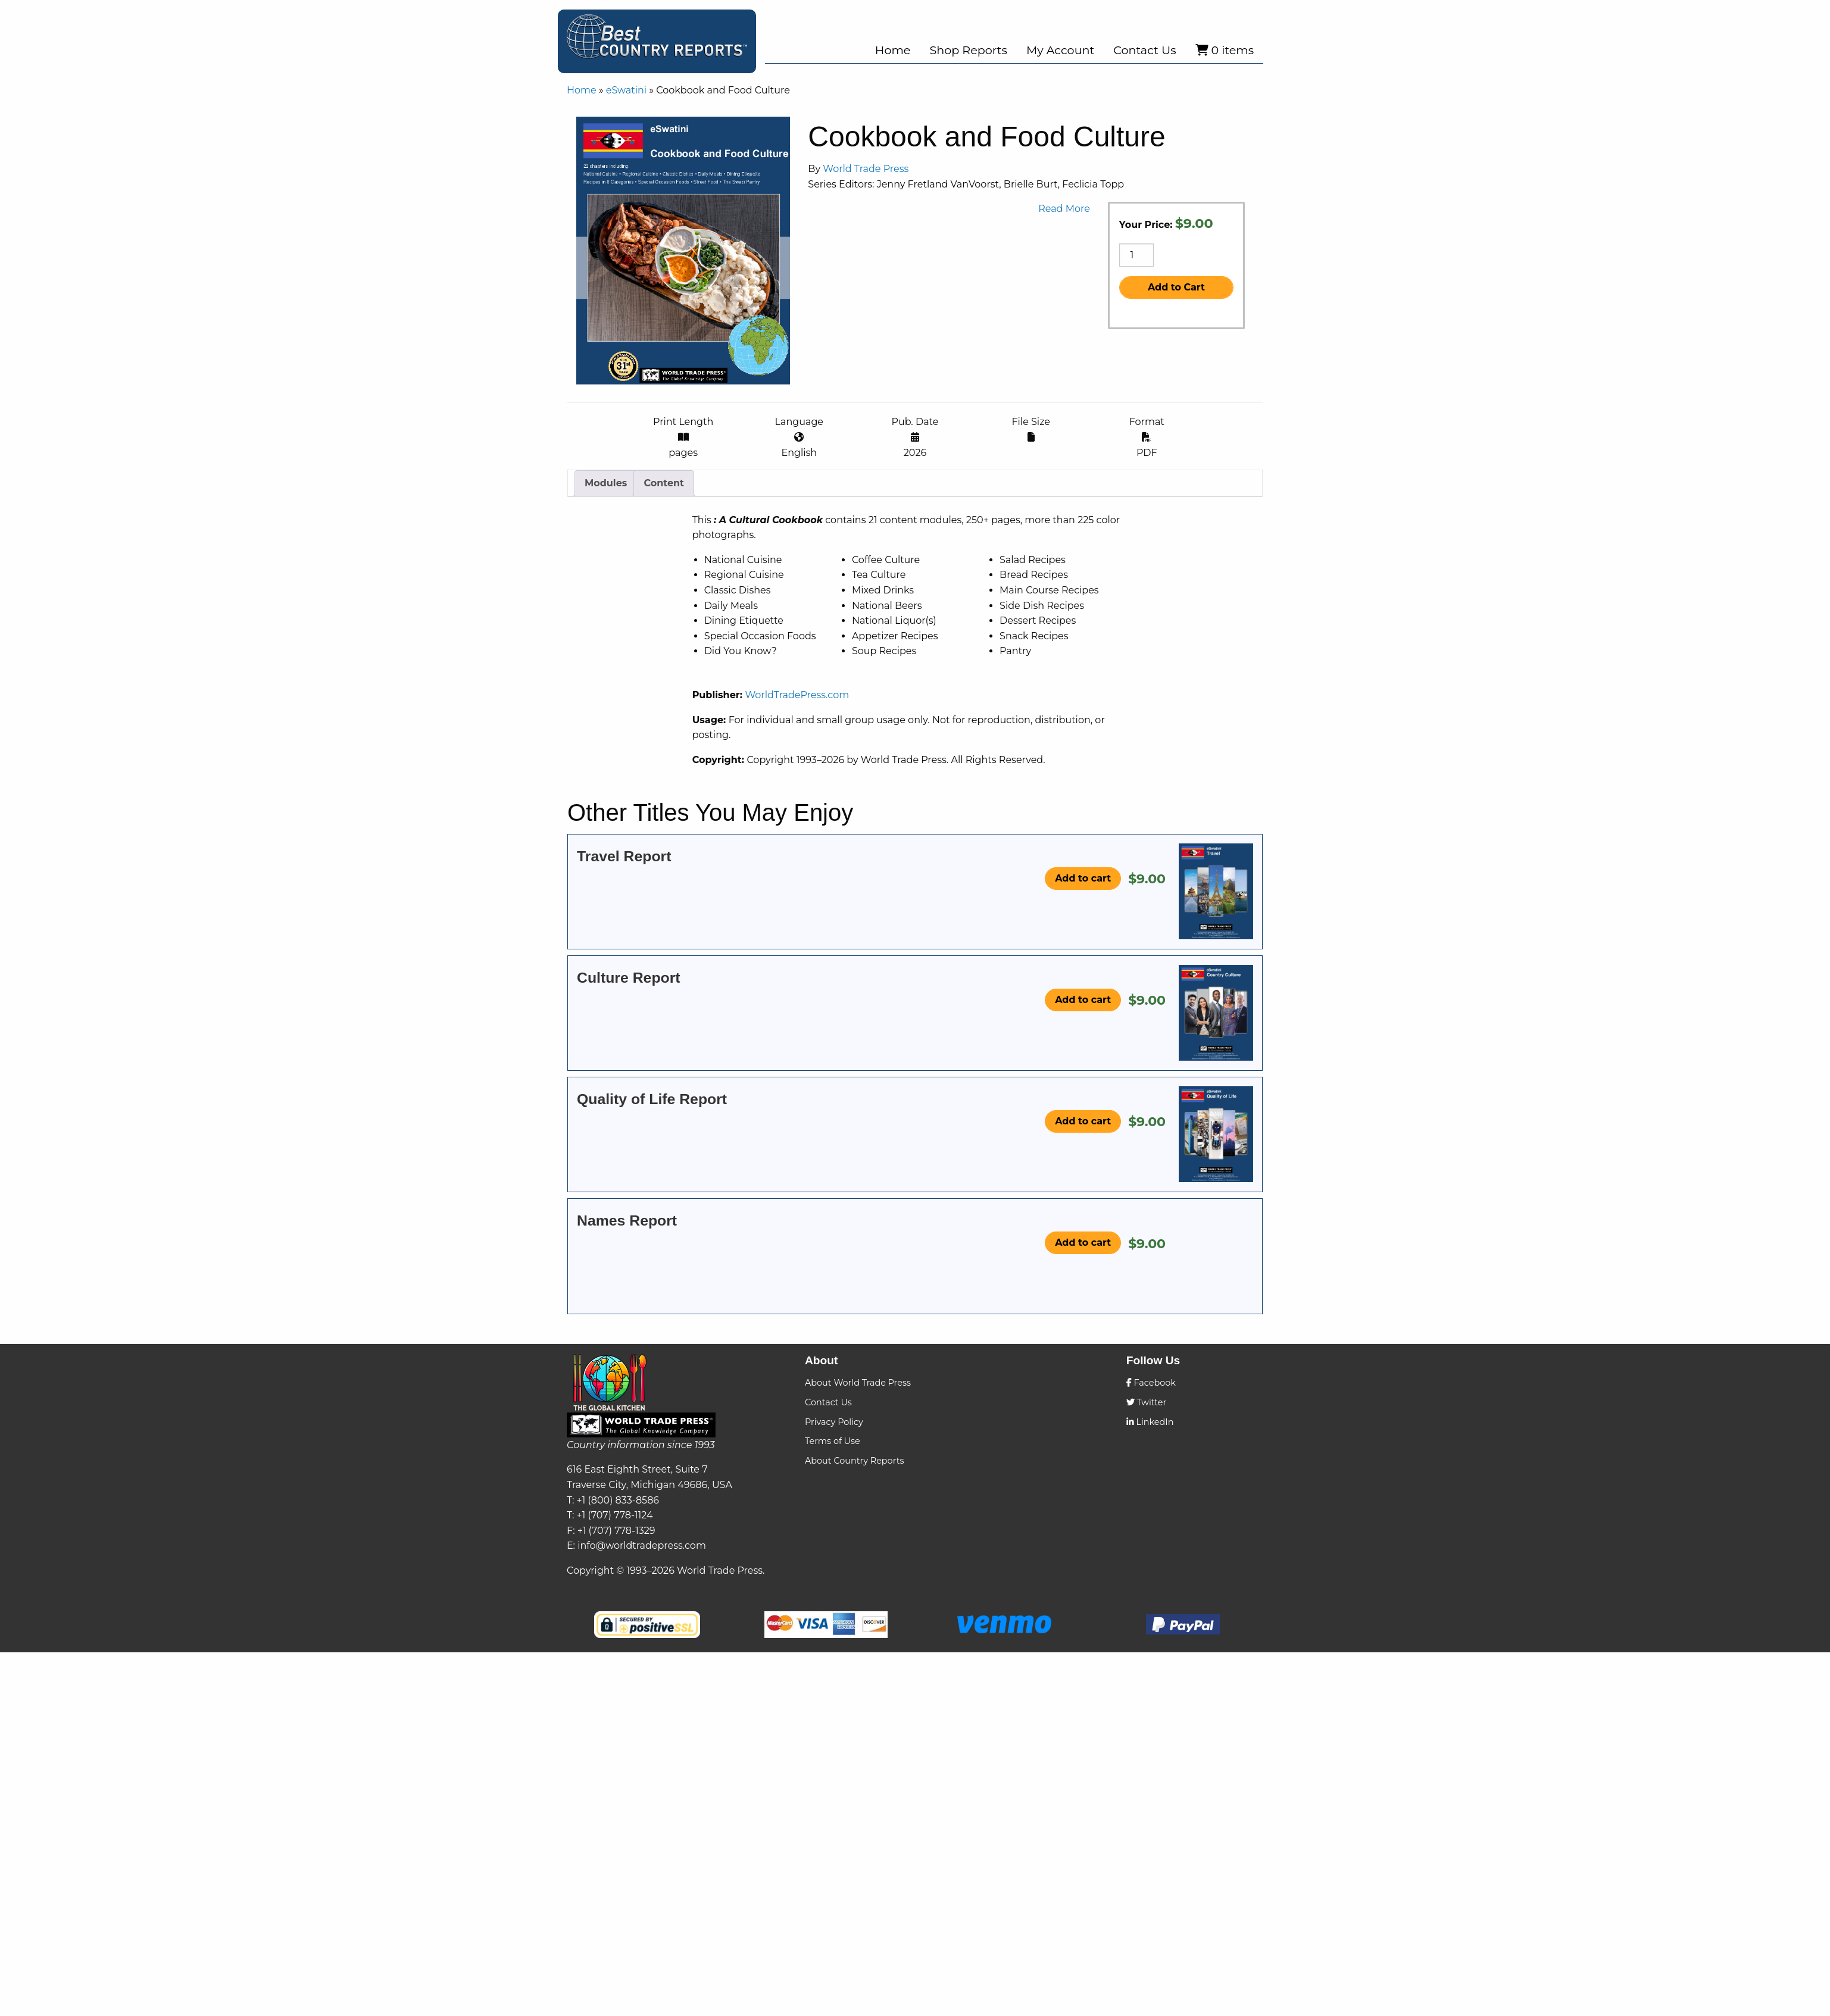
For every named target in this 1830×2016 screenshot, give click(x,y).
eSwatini (626, 90)
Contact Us (1144, 50)
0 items (1224, 50)
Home (893, 50)
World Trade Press (1238, 168)
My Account (1060, 50)
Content (664, 620)
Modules (606, 620)
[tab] (605, 621)
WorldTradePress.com (983, 817)
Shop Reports (968, 50)
